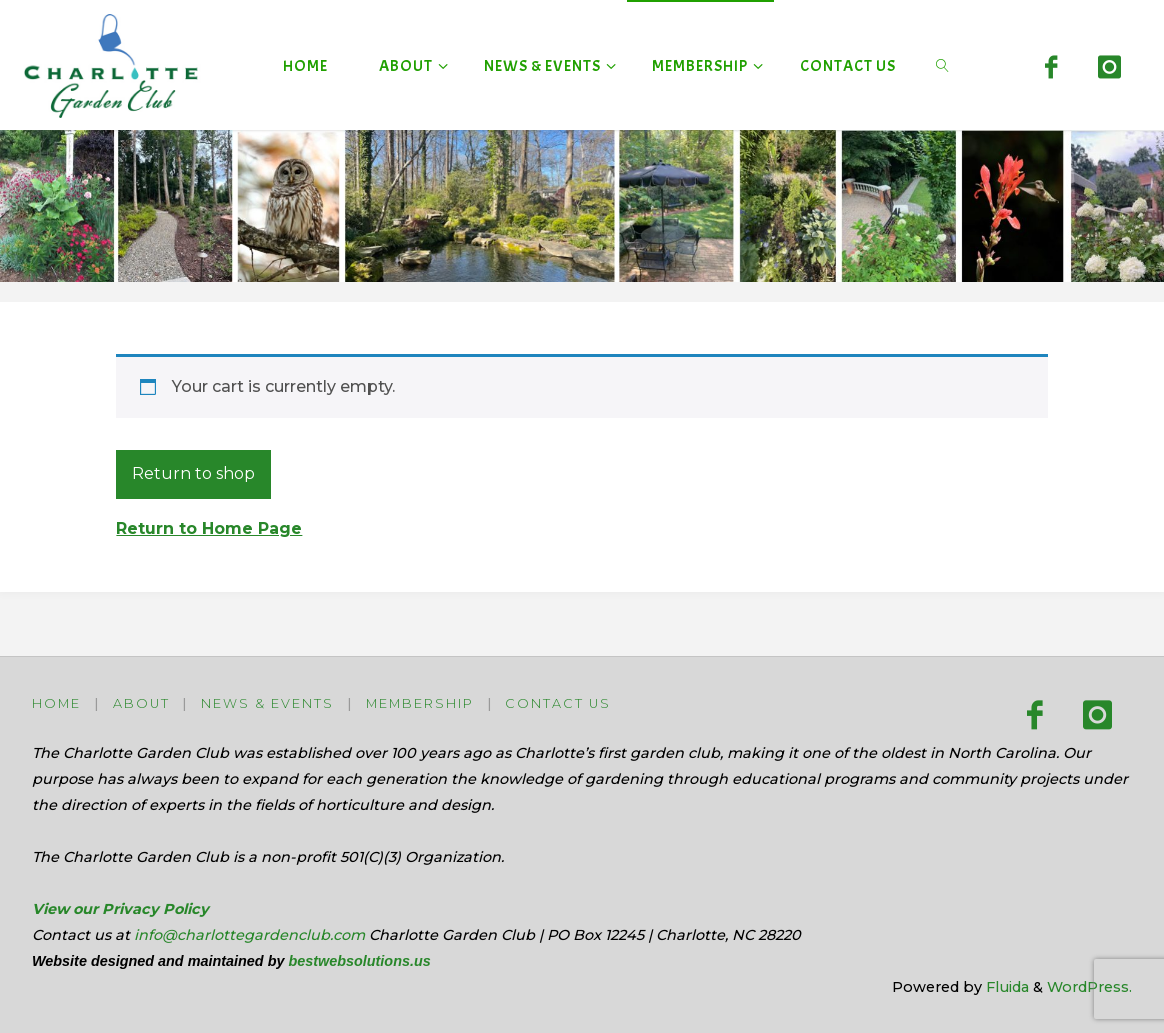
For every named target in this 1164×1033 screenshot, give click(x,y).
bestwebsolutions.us (359, 961)
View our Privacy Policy (120, 909)
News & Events (267, 703)
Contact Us (558, 703)
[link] (942, 65)
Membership (420, 703)
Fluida (1005, 987)
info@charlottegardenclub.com (249, 935)
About (141, 703)
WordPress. (1089, 987)
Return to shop (193, 473)
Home (56, 703)
